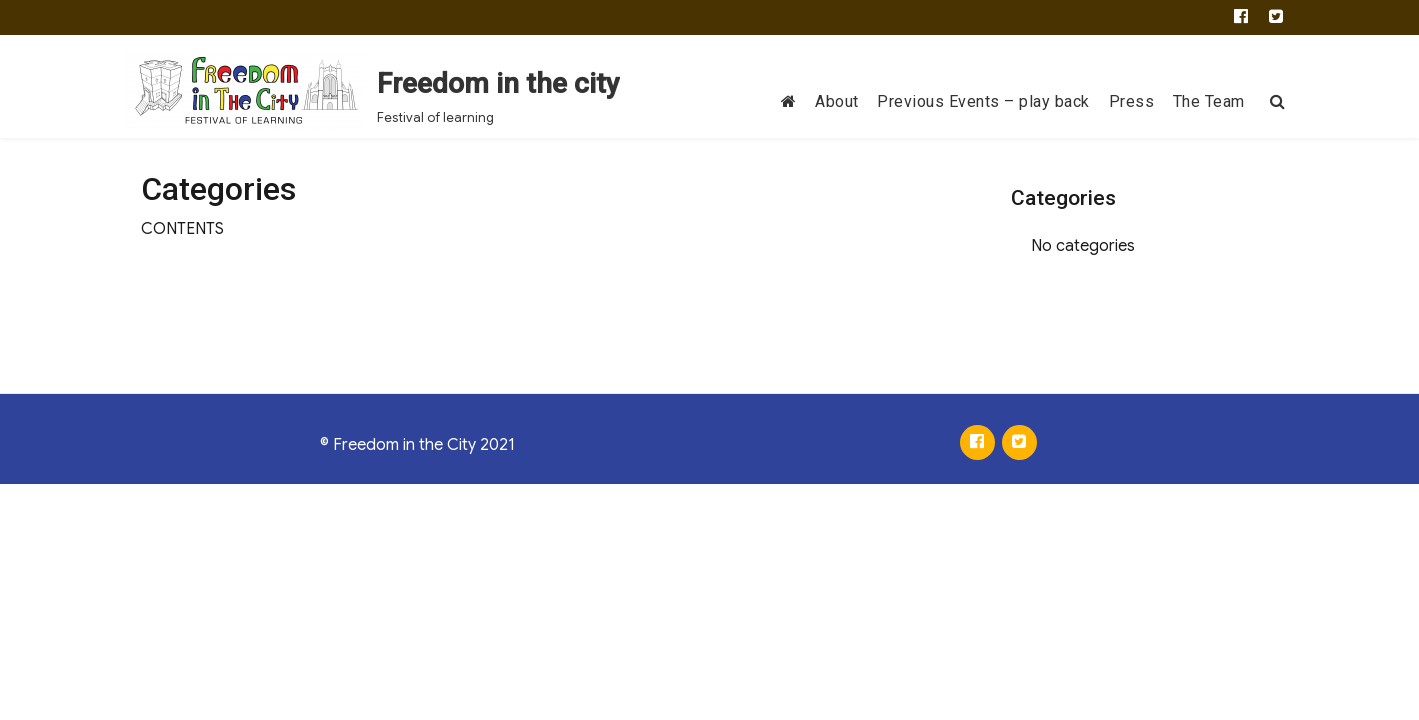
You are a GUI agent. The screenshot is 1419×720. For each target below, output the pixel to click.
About (837, 101)
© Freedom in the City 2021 (417, 445)
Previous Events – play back (983, 101)
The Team (1209, 101)
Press (1132, 101)
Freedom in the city (498, 83)
